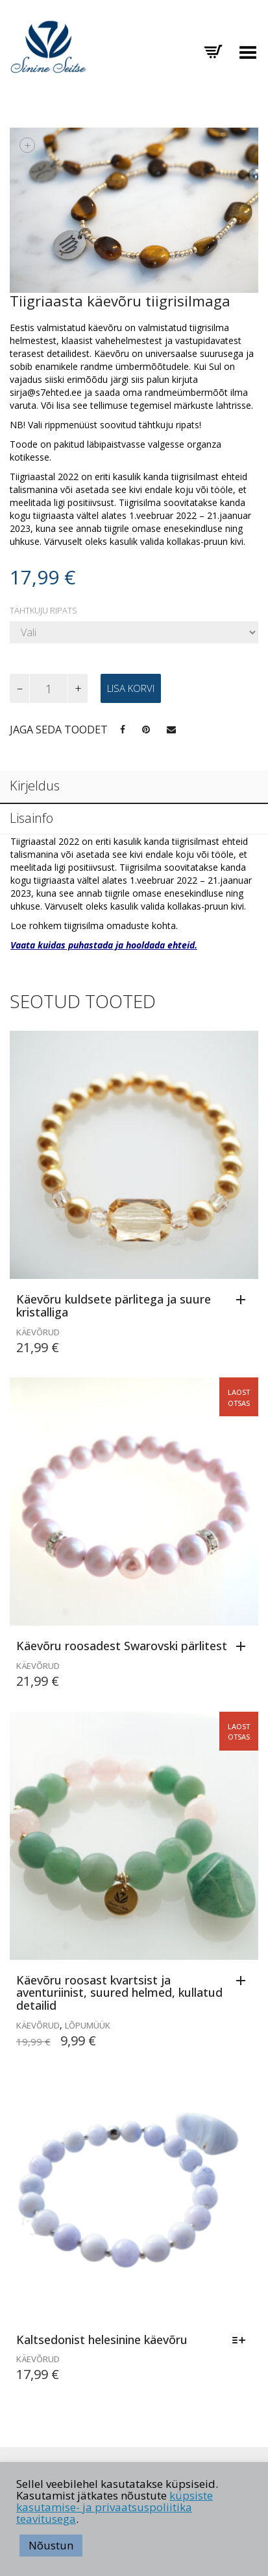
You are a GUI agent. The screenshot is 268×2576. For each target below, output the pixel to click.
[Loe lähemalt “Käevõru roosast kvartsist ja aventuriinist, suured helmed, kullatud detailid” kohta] (244, 1981)
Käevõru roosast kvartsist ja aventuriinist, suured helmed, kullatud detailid (119, 1993)
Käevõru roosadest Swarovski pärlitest (121, 1645)
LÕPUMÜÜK (87, 2025)
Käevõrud (38, 1332)
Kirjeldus (35, 785)
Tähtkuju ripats (43, 610)
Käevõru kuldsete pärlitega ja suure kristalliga (113, 1305)
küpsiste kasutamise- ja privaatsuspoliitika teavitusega (114, 2507)
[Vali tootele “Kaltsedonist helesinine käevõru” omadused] (242, 2341)
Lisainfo (31, 818)
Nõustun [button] (51, 2545)
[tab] (134, 787)
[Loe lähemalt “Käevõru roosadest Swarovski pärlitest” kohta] (244, 1647)
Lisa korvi (130, 688)
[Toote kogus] (48, 688)
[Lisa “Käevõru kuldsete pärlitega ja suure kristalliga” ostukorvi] (244, 1300)
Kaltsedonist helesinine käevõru (102, 2339)
